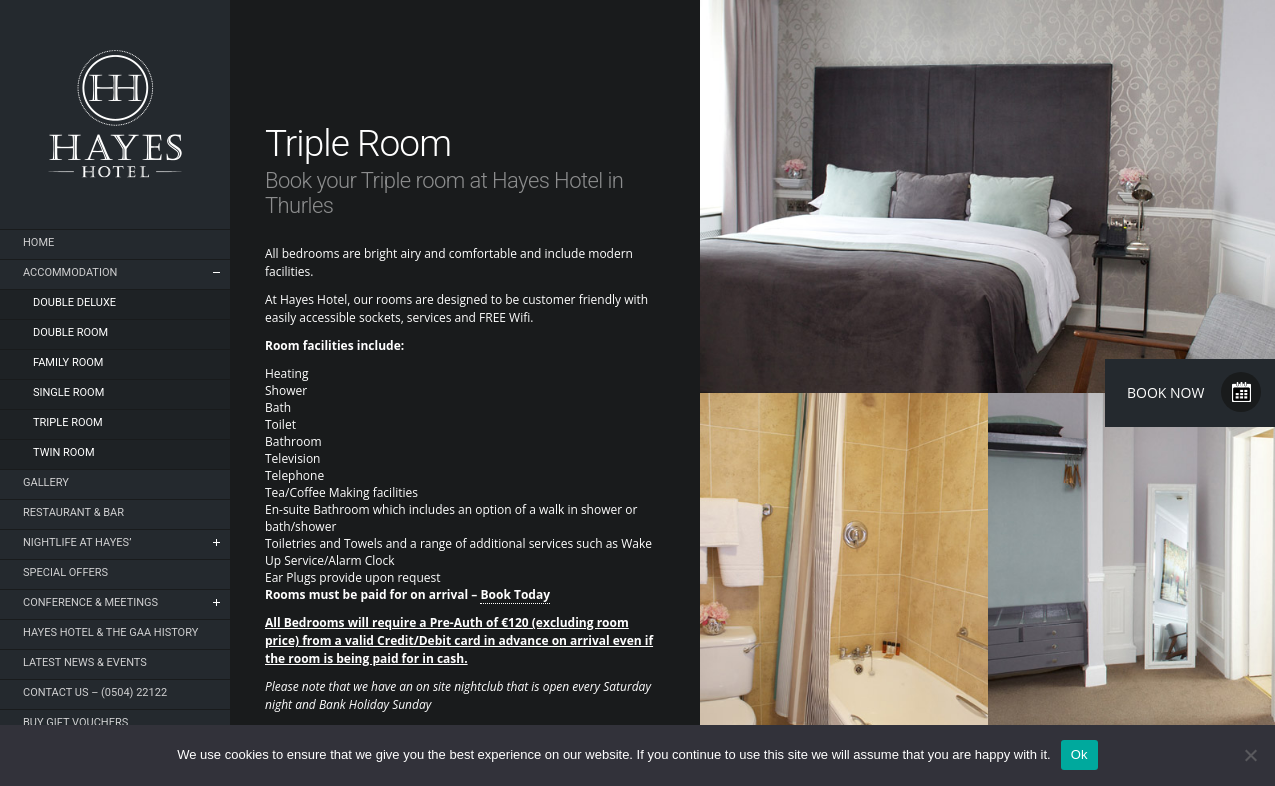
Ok (1079, 754)
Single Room (68, 392)
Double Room (70, 332)
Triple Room (68, 422)
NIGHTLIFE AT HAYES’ (77, 542)
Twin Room (64, 452)
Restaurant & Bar (73, 512)
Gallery (46, 482)
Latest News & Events (85, 662)
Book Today (515, 594)
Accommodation (70, 272)
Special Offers (65, 572)
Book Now (1165, 392)
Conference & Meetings (90, 602)
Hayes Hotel (115, 114)
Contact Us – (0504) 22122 (95, 692)
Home (38, 242)
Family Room (68, 362)
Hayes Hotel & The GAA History (110, 632)
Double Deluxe (74, 302)
